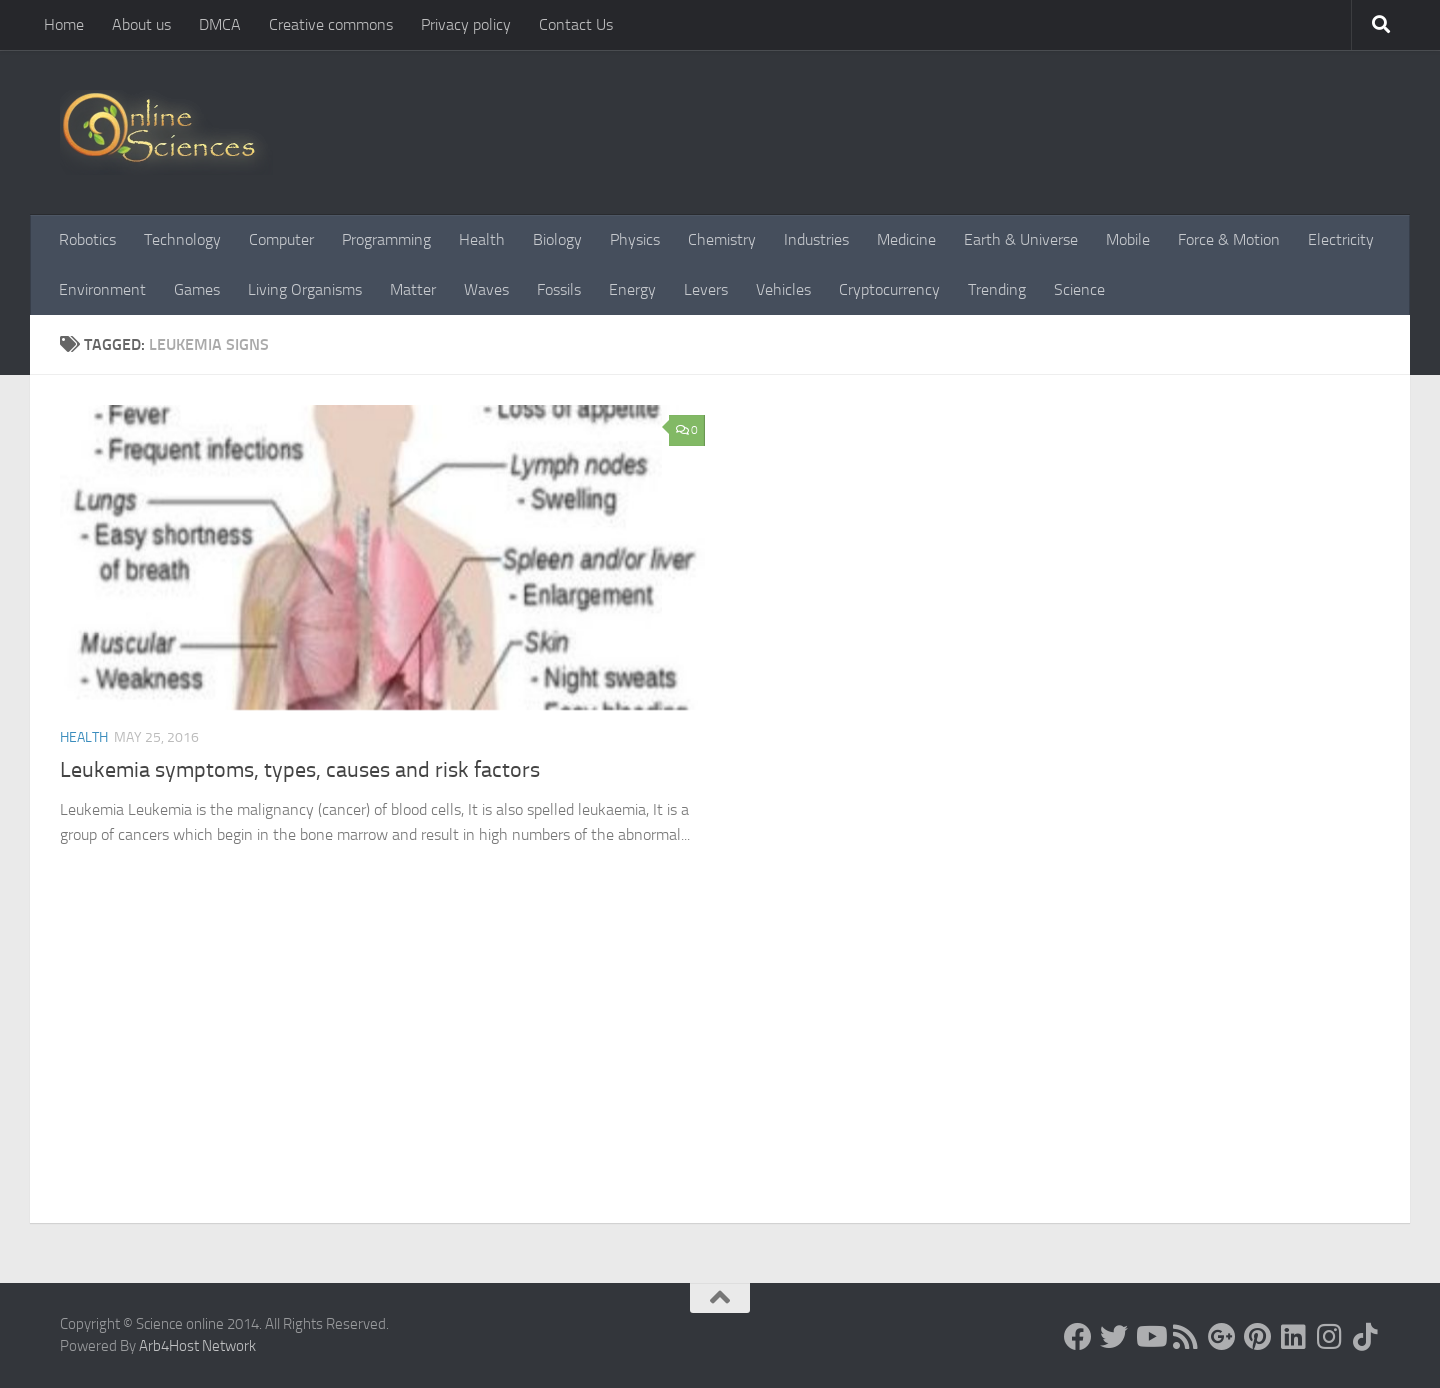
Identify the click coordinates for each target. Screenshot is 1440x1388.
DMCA (220, 24)
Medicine (906, 239)
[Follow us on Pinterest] (1258, 1337)
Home (64, 24)
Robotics (87, 239)
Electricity (1341, 239)
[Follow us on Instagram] (1330, 1337)
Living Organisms (305, 289)
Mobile (1128, 239)
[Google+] (1222, 1337)
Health (482, 239)
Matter (413, 289)
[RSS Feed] (1186, 1337)
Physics (635, 239)
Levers (706, 289)
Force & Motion (1229, 239)
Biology (557, 239)
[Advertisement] (720, 1073)
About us (141, 24)
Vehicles (783, 289)
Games (197, 289)
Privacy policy (466, 24)
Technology (182, 239)
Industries (816, 239)
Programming (386, 239)
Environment (102, 289)
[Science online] (1078, 1337)
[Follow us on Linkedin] (1294, 1337)
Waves (486, 289)
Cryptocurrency (889, 289)
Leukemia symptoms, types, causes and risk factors (300, 770)
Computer (281, 239)
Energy (632, 289)
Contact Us (576, 24)
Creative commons (331, 24)
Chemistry (722, 239)
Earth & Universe (1021, 239)
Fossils (559, 289)
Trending (997, 289)
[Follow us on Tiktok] (1366, 1337)
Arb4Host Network (197, 1346)
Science (1079, 289)
